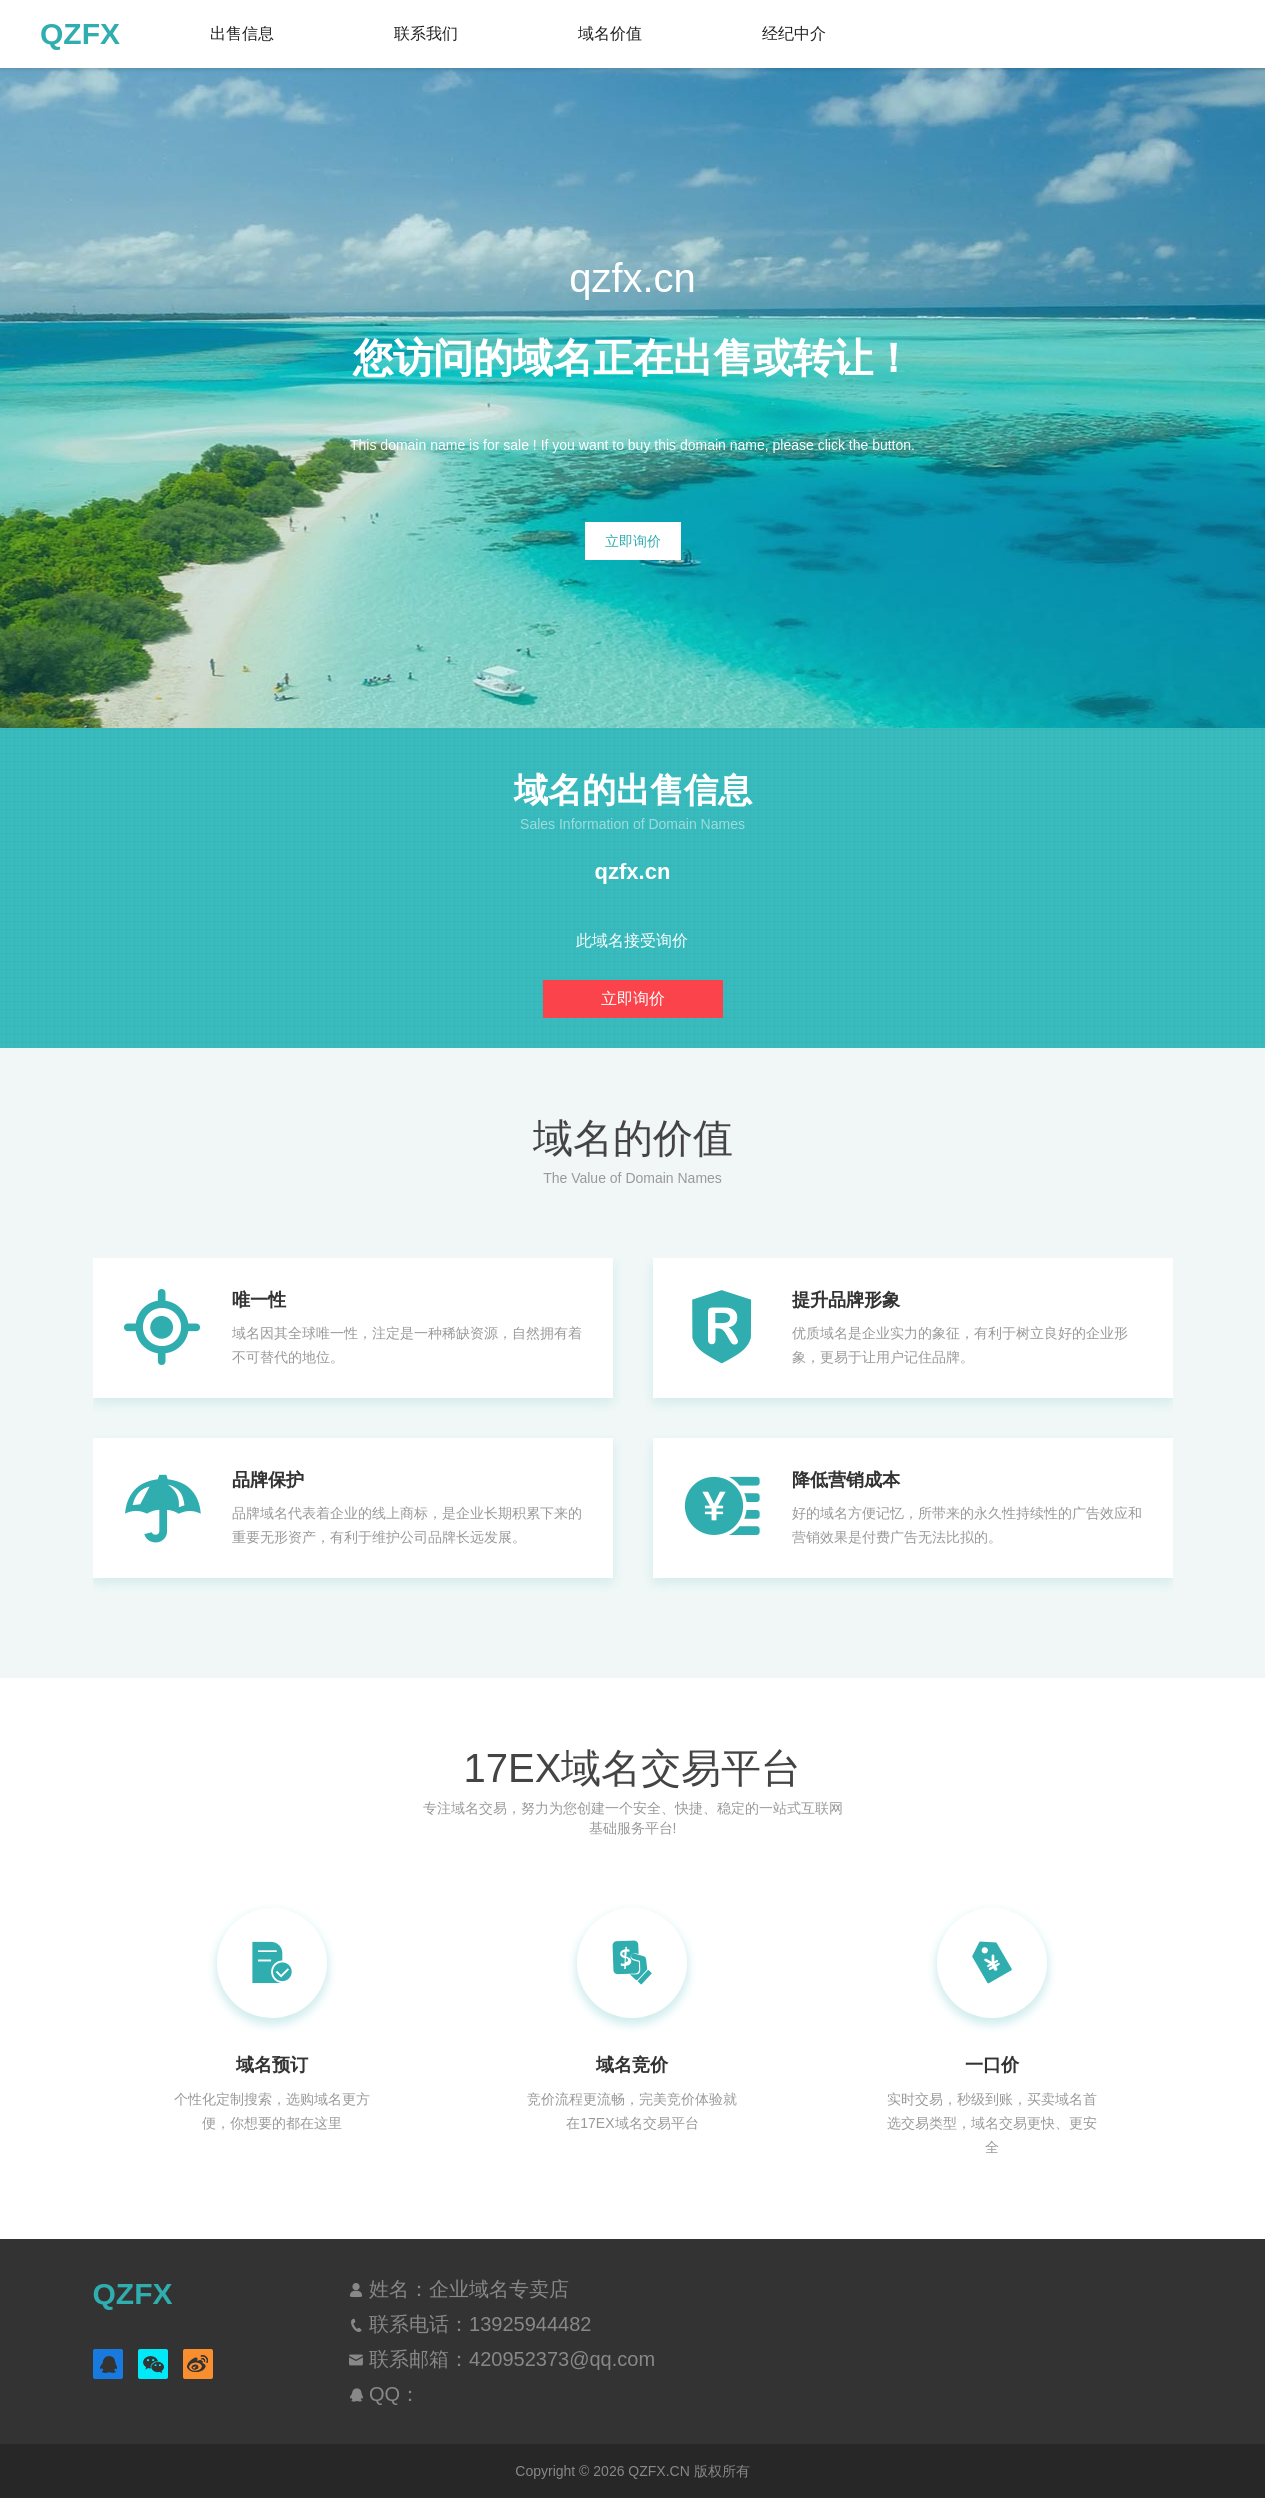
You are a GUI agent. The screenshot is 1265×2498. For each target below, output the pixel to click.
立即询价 (633, 541)
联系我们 (426, 33)
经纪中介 (794, 33)
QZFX (80, 33)
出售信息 (242, 33)
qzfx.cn (633, 872)
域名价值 (610, 33)
